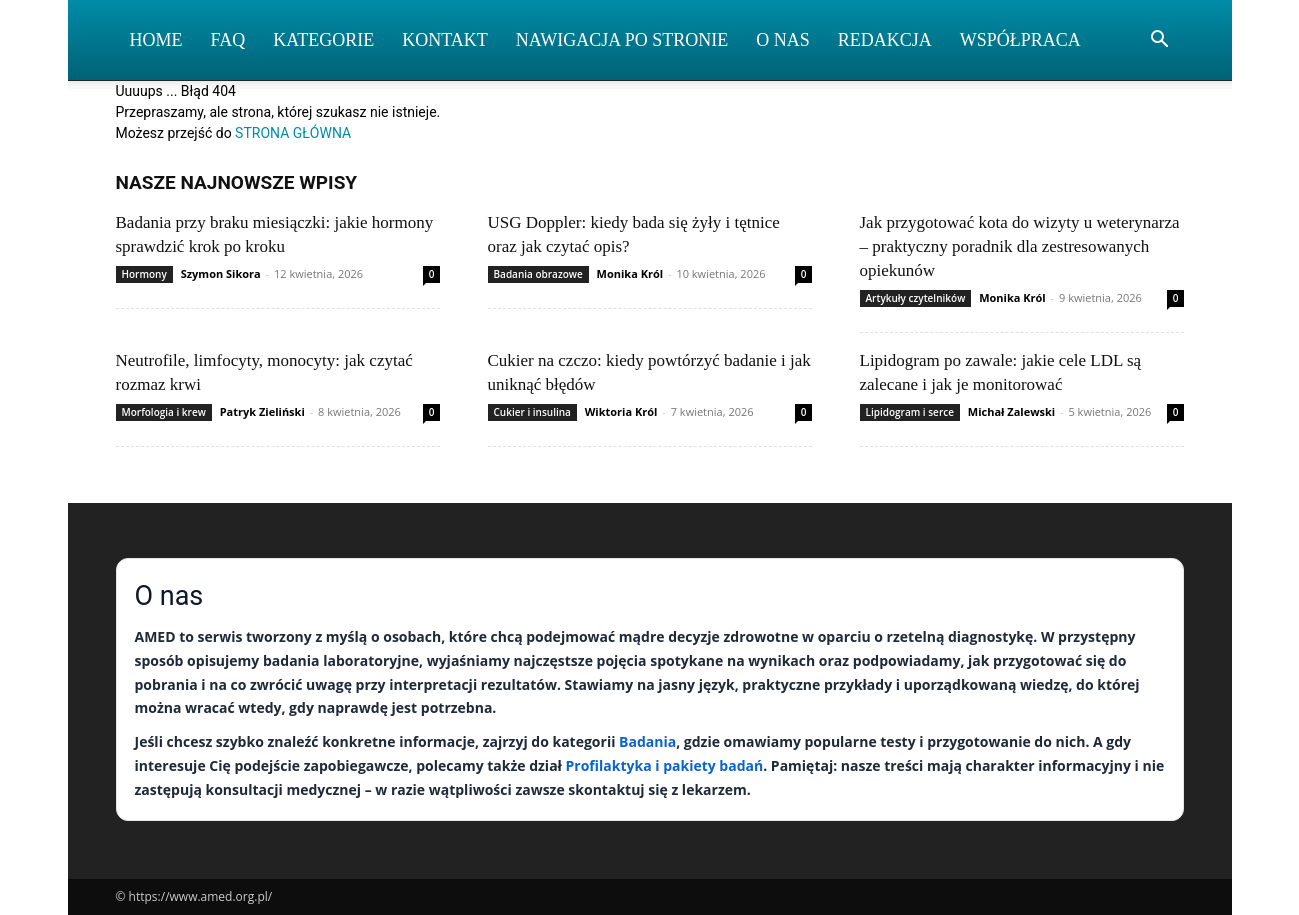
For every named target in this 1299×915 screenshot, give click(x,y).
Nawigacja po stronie (622, 40)
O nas (783, 40)
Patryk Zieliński (262, 411)
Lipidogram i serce (910, 412)
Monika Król (630, 273)
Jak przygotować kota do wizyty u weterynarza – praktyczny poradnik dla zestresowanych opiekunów (1020, 246)
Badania (647, 741)
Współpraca (1020, 40)
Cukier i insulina (532, 412)
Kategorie (323, 40)
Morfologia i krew (164, 412)
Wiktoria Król (621, 411)
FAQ (228, 40)
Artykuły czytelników (916, 298)
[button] (1160, 41)
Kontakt (445, 40)
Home (156, 40)
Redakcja (885, 40)
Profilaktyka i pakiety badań (665, 765)
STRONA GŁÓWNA (293, 133)
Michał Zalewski (1011, 411)
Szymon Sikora (221, 273)
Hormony (144, 274)
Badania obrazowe (538, 274)
